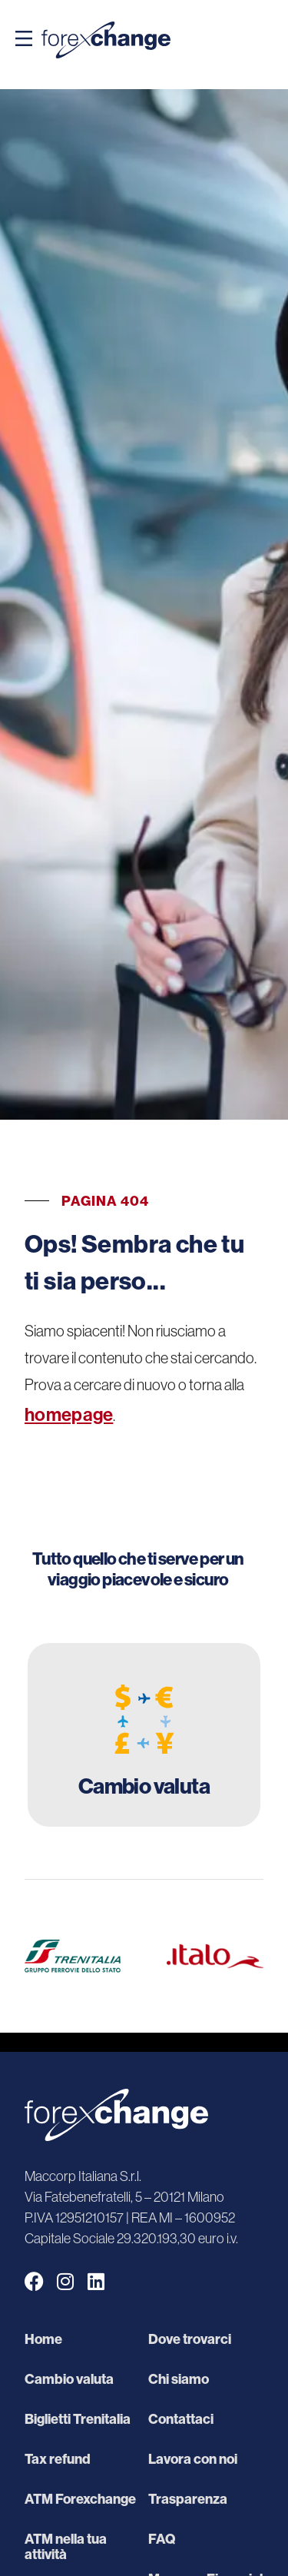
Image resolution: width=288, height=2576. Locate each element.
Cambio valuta (69, 2379)
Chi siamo (178, 2379)
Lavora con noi (192, 2459)
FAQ (161, 2539)
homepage (69, 1414)
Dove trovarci (189, 2339)
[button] (23, 40)
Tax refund (58, 2459)
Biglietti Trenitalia (78, 2419)
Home (43, 2339)
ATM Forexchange (80, 2499)
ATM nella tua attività (66, 2546)
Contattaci (181, 2419)
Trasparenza (187, 2499)
